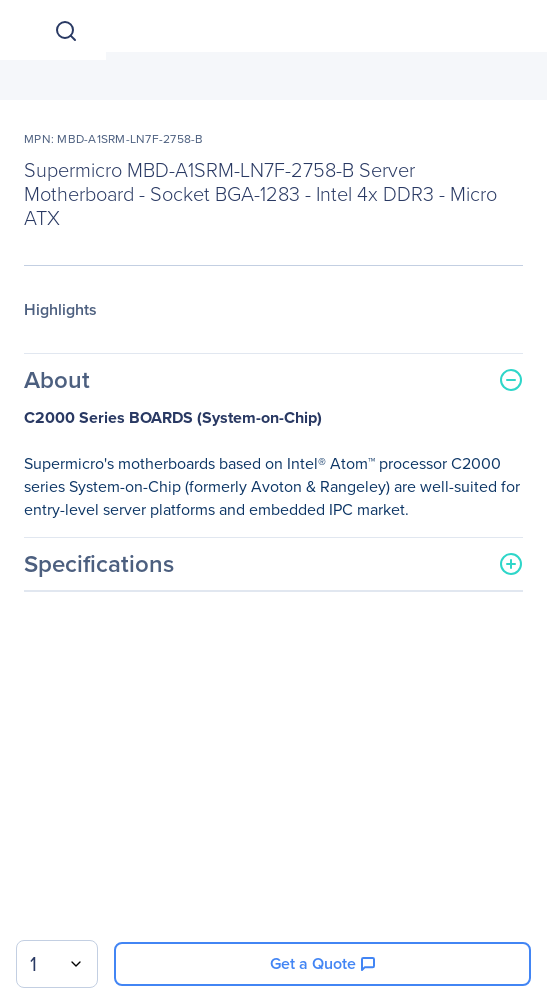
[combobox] (57, 964)
